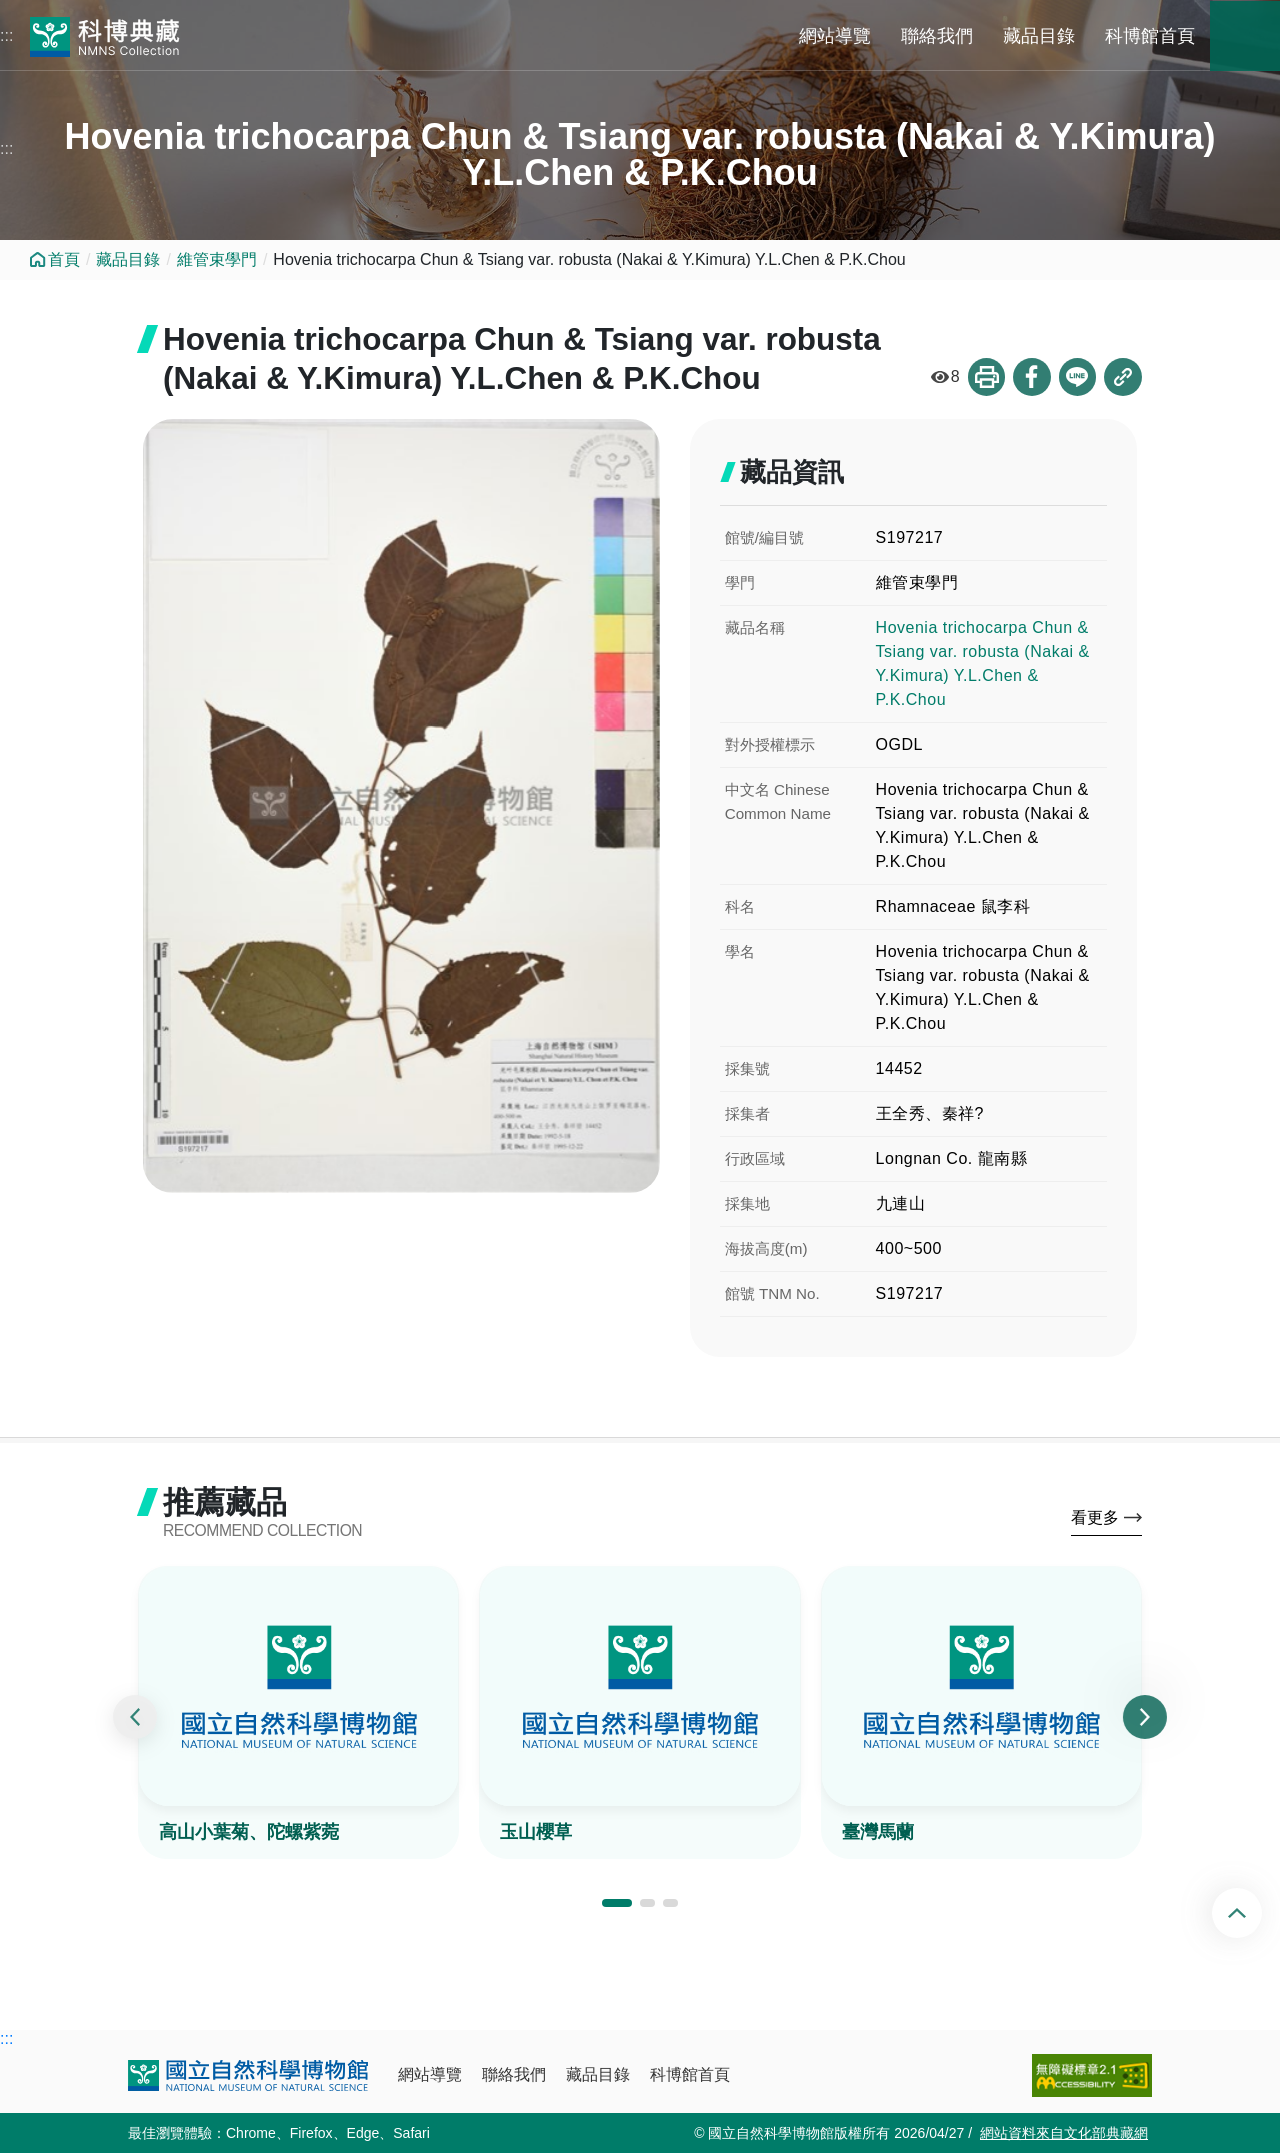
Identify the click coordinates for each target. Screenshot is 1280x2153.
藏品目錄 (1039, 36)
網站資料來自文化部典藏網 (1064, 2133)
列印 (985, 378)
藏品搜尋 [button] (1245, 36)
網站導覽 (835, 36)
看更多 (1095, 1519)
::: (6, 35)
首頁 (64, 259)
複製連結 (1123, 378)
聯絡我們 (937, 36)
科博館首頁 (1150, 36)
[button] (617, 1906)
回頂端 (1253, 1913)
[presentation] (135, 1719)
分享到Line (1077, 378)
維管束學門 (217, 259)
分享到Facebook (1031, 378)
